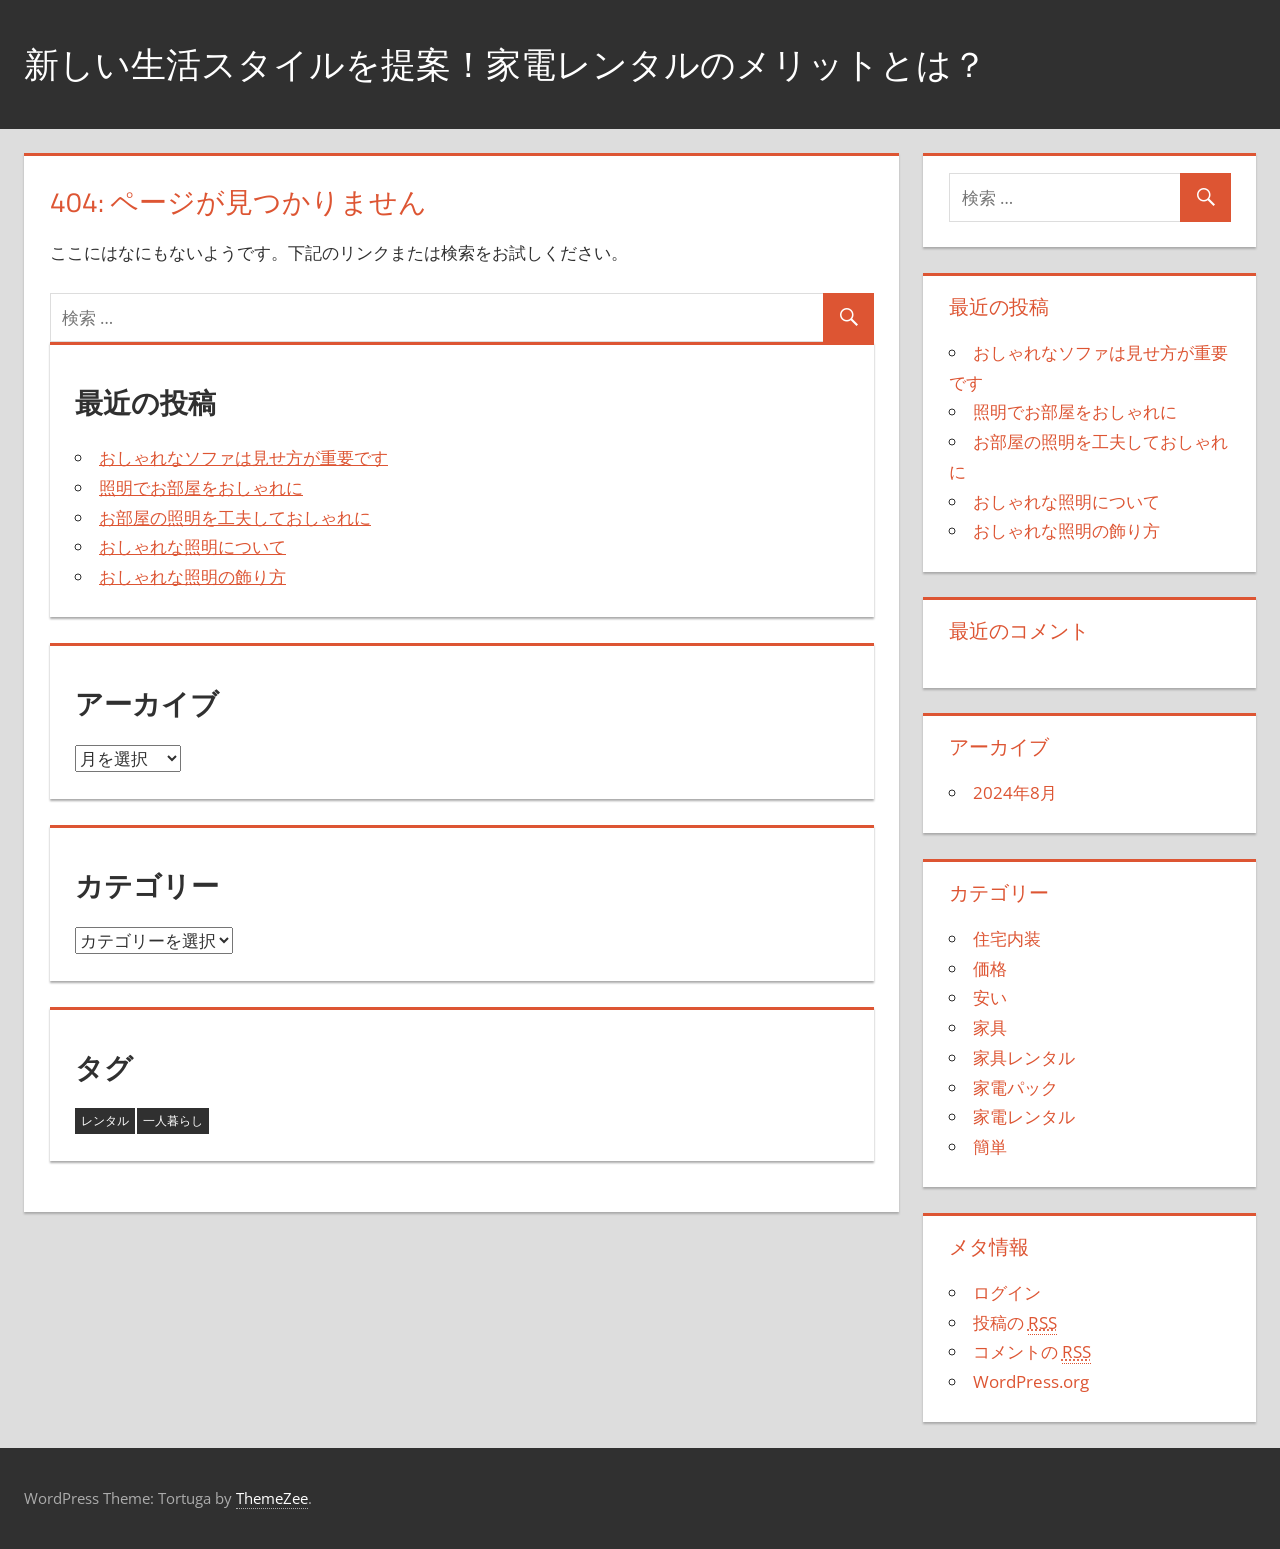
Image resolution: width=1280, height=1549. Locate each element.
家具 (990, 1027)
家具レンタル (1024, 1057)
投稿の (1015, 1323)
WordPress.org (1031, 1381)
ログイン (1007, 1292)
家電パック (1015, 1087)
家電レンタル (1024, 1116)
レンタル (105, 1120)
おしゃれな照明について (192, 546)
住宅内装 (1007, 938)
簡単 (990, 1146)
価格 (990, 968)
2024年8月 (1015, 792)
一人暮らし (173, 1120)
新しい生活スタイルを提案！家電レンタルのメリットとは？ (519, 63)
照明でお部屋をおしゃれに (201, 487)
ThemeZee (272, 1498)
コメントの (1032, 1352)
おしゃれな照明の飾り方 (192, 576)
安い (990, 997)
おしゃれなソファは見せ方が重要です (243, 457)
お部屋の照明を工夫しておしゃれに (235, 517)
